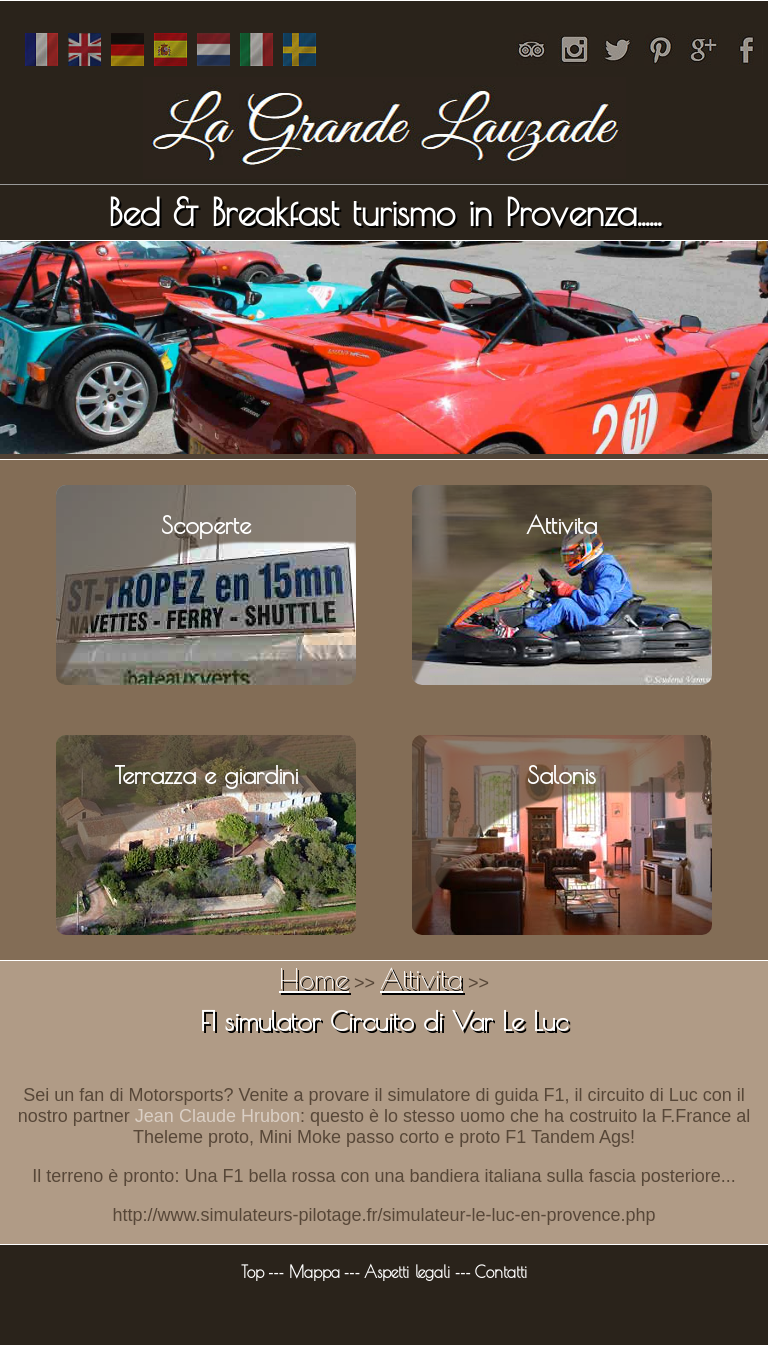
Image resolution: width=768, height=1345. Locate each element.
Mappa (314, 1272)
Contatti (501, 1272)
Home (314, 978)
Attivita (421, 978)
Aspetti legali (407, 1272)
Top (252, 1272)
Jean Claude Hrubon (217, 1116)
